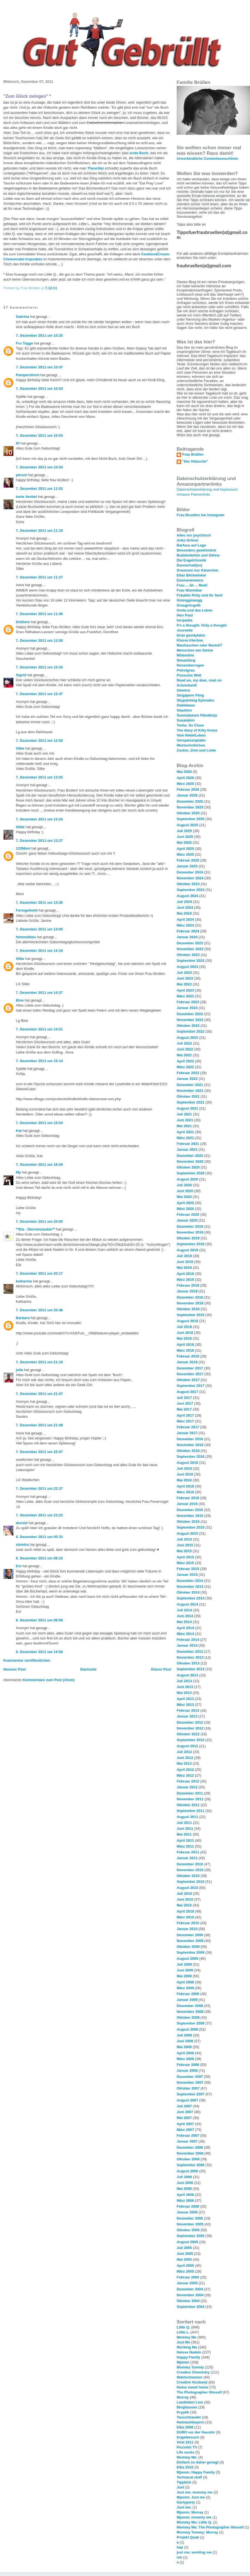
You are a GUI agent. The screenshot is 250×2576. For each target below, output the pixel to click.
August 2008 (187, 2029)
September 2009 (190, 1952)
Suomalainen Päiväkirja (197, 715)
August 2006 (187, 2171)
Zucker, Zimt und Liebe (196, 750)
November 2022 (190, 1020)
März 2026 (185, 784)
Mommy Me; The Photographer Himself (210, 2527)
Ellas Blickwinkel (191, 575)
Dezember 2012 (190, 1722)
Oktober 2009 (188, 1947)
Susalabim (186, 720)
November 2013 (190, 1657)
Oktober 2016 (188, 1451)
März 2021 (185, 1138)
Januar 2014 (187, 1645)
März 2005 (185, 2271)
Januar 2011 (187, 1858)
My (18, 1172)
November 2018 (190, 1303)
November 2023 (190, 949)
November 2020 (190, 1161)
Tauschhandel (189, 2417)
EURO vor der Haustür (196, 2432)
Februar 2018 (188, 1356)
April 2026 (185, 778)
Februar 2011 (188, 1852)
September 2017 (190, 1386)
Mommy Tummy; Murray (197, 2532)
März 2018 (185, 1350)
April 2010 (185, 1911)
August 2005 (187, 2242)
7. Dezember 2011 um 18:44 (39, 1164)
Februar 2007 (188, 2135)
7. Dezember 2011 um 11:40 (39, 614)
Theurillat (96, 168)
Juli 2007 (184, 2106)
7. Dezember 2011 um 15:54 (39, 1123)
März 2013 (185, 1705)
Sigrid (21, 675)
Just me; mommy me (194, 2492)
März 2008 (185, 2059)
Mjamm (183, 2362)
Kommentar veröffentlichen (26, 1660)
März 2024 (185, 925)
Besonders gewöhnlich (196, 550)
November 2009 (190, 1941)
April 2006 (185, 2195)
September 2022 (190, 1031)
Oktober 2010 (188, 1876)
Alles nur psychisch (194, 535)
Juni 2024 (185, 907)
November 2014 (190, 1586)
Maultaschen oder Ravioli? (199, 645)
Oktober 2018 (188, 1309)
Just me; (184, 2507)
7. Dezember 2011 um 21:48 (39, 1425)
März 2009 (185, 1988)
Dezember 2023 (190, 943)
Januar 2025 (187, 866)
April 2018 (185, 1344)
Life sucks (185, 2452)
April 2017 (185, 1415)
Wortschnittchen (191, 745)
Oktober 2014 (188, 1592)
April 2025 (185, 849)
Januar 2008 (187, 2070)
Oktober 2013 (188, 1663)
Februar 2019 (188, 1285)
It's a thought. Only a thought (202, 625)
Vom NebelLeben (191, 735)
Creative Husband (192, 2382)
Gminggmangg (189, 600)
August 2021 (187, 1108)
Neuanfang (186, 660)
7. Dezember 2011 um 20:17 (39, 1273)
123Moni (23, 848)
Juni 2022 (185, 1049)
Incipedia (184, 620)
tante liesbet (26, 497)
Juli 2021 (184, 1114)
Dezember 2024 (190, 872)
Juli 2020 (184, 1185)
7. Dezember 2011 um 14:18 (39, 950)
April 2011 (185, 1840)
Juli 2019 (184, 1256)
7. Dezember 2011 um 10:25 (39, 335)
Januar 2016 (187, 1504)
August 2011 (187, 1817)
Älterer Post (161, 1669)
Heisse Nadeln (189, 2352)
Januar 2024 (187, 937)
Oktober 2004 (188, 2301)
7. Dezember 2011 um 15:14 (39, 1061)
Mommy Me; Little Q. (194, 2522)
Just (180, 2487)
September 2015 (190, 1527)
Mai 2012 (184, 1763)
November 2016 (190, 1445)
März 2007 (185, 2130)
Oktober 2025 (188, 813)
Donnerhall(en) (189, 565)
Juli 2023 (184, 972)
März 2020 (185, 1209)
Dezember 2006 (190, 2147)
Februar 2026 (188, 789)
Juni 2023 (185, 978)
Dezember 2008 (190, 2006)
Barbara (22, 1318)
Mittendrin (185, 655)
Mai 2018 (184, 1338)
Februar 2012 (188, 1781)
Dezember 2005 (190, 2218)
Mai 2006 (184, 2188)
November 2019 (190, 1232)
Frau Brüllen (193, 454)
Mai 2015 (184, 1551)
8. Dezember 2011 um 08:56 (39, 1620)
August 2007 (187, 2100)
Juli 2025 (184, 831)
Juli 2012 (184, 1752)
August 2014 (187, 1604)
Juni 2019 (185, 1262)
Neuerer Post (14, 1669)
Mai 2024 (184, 913)
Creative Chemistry (193, 2372)
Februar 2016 (188, 1498)
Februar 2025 (188, 860)
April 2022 (185, 1061)
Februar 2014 (188, 1640)
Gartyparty (186, 2502)
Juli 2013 (184, 1681)
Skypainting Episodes (195, 700)
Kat (19, 1131)
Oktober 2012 (188, 1734)
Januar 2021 (187, 1149)
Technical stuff (189, 2477)
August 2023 (187, 967)
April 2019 (185, 1274)
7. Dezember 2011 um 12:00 (39, 640)
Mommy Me (186, 2337)
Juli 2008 (184, 2035)
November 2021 (190, 1091)
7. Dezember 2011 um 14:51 (39, 1029)
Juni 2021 (185, 1120)
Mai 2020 (184, 1197)
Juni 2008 (185, 2041)
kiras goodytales (191, 635)
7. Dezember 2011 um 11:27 (39, 577)
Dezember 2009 (190, 1935)
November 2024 (190, 878)
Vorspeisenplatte (191, 740)
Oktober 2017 (188, 1380)
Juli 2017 (184, 1398)
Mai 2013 (184, 1693)
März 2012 (185, 1775)
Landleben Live (190, 2402)
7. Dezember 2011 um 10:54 (39, 388)
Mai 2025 (184, 842)
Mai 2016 (184, 1480)
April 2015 (185, 1557)
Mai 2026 (184, 772)
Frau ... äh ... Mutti (192, 585)
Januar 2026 (187, 795)
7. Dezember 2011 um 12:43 (39, 667)
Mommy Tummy (190, 2367)
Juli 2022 (184, 1043)
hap (180, 2547)
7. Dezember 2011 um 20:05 (39, 1221)
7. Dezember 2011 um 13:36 (39, 902)
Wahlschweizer (189, 2377)
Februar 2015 (188, 1569)
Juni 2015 (185, 1545)
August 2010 (187, 1888)
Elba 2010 (185, 2467)
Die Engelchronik (191, 560)
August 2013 (187, 1675)
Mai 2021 (184, 1126)
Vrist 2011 (185, 2442)
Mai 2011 (184, 1834)
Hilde (20, 827)
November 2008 (190, 2012)
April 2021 (185, 1132)
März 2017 (185, 1421)
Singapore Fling (190, 695)
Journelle (185, 630)
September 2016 (190, 1456)
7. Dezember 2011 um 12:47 (39, 694)
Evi (18, 1566)
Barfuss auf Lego (191, 545)
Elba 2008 (185, 2427)
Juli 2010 (184, 1893)
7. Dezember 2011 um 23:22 (39, 1515)
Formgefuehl (27, 910)
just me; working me (194, 2552)
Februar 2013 (188, 1710)
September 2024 (190, 890)
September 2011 (190, 1811)
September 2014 (190, 1598)
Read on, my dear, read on (199, 680)
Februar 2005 (188, 2277)
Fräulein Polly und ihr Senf (199, 595)
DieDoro (23, 622)
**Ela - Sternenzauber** (35, 1229)
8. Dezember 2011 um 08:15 (39, 1558)
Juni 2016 (185, 1474)
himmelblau (26, 937)
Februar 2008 (188, 2065)
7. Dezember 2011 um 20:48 (39, 1310)
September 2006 (190, 2165)
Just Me (183, 2342)
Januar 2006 (187, 2212)
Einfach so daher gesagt (197, 2462)
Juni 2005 (185, 2253)
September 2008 (190, 2023)
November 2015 (190, 1516)
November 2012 (190, 1728)
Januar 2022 (187, 1079)
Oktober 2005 (188, 2230)
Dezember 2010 (190, 1864)
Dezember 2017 (190, 1368)
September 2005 (190, 2236)
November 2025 (190, 807)
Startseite (88, 1669)
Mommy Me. (187, 2457)
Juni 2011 (185, 1828)
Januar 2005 (187, 2283)
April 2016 (185, 1486)
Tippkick (184, 2482)
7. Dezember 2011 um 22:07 (39, 1452)
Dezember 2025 (190, 801)
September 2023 (190, 960)
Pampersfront (27, 375)
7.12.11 (51, 288)
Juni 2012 (185, 1758)
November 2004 (190, 2295)
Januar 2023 (187, 1008)
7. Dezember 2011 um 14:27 (39, 992)
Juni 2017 (185, 1403)
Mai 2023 (184, 984)
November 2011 (190, 1799)
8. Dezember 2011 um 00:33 (39, 1537)
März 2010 (185, 1917)
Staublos (184, 710)
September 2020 (190, 1173)
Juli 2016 (184, 1468)
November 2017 (190, 1374)
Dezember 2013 (190, 1651)
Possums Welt (189, 675)
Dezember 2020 (190, 1156)
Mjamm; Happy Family (196, 2472)
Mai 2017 (184, 1409)
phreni (21, 475)
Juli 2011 (184, 1823)
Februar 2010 (188, 1923)
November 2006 (190, 2153)
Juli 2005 (184, 2248)
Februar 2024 (188, 931)
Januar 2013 (187, 1716)
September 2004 (190, 2307)
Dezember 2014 (190, 1581)
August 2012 (187, 1746)
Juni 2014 (185, 1616)
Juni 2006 (185, 2183)
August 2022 (187, 1037)
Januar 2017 (187, 1433)
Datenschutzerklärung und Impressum (207, 489)
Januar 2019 (187, 1291)
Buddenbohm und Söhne (198, 555)
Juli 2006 (184, 2177)
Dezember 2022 (190, 1014)
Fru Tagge (24, 343)
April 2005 (185, 2265)
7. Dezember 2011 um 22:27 (39, 1488)
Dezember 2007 (190, 2077)
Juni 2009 (185, 1970)
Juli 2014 (184, 1610)
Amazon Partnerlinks (193, 494)
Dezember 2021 (190, 1085)
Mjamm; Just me (191, 2497)
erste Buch (139, 153)
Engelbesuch (188, 2437)
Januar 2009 (187, 2000)
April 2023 (185, 990)
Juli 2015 (184, 1539)
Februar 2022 (188, 1073)
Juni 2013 (185, 1687)
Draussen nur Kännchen (197, 570)
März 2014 (185, 1634)
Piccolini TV (187, 2447)
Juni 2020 (185, 1191)
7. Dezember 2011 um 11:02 (39, 488)
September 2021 (190, 1102)
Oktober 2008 (188, 2017)
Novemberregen (190, 665)
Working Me (187, 2347)
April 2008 (185, 2053)
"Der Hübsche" (195, 461)
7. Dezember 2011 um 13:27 (39, 840)
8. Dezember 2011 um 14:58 (39, 1652)
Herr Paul (185, 615)
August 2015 (187, 1533)
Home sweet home (192, 2387)
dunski (22, 1523)
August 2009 (187, 1958)
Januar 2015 (187, 1574)
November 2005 (190, 2224)
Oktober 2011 (188, 1805)
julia (19, 1370)
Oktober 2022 (188, 1026)
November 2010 (190, 1870)
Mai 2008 (184, 2047)
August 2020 (187, 1179)
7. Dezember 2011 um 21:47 (39, 1394)
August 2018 (187, 1321)
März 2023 (185, 996)
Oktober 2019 (188, 1238)
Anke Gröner (188, 540)
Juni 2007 (185, 2112)
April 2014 (185, 1628)
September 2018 (190, 1315)
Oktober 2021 (188, 1096)
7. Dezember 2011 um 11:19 (39, 530)
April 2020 (185, 1203)
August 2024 (187, 896)
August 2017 (187, 1392)
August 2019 (187, 1250)
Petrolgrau (186, 670)
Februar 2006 (188, 2206)
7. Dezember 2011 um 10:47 (39, 367)
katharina (24, 1281)
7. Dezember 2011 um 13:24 (39, 819)
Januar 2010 (187, 1929)
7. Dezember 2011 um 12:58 (39, 740)
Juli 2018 (184, 1327)
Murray (183, 2397)
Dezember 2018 (190, 1297)
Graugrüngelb (189, 605)
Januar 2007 (187, 2141)
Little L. (183, 2332)
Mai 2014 (184, 1622)
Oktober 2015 (188, 1521)
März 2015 (185, 1563)
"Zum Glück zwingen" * (27, 96)
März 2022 (185, 1067)
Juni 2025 (185, 837)
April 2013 (185, 1699)
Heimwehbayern (190, 2422)
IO (18, 443)
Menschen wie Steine (195, 650)
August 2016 (187, 1463)
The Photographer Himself (199, 2392)
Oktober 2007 (188, 2088)
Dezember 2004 (190, 2289)
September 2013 (190, 1669)
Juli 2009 (184, 1964)
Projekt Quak (188, 2537)
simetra (22, 1544)
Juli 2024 (184, 902)
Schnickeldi (187, 685)
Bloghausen (187, 2407)
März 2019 (185, 1279)
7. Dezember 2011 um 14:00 (39, 929)
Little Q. (183, 2327)
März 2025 (185, 854)
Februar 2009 (188, 1994)
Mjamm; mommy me (194, 2517)
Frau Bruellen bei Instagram (200, 515)
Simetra (183, 690)
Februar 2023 (188, 1002)
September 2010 (190, 1881)
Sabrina (22, 316)
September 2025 (190, 819)
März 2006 (185, 2200)
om (179, 2557)
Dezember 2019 (190, 1226)
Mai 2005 (184, 2259)
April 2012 (185, 1770)
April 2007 (185, 2124)
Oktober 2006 (188, 2159)
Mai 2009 (184, 1976)
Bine (20, 1000)
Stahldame (186, 705)
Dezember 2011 (190, 1793)
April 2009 (185, 1982)
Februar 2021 (188, 1144)
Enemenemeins (190, 580)
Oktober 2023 (188, 955)
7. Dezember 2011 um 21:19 (39, 1362)
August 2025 (187, 825)
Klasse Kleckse (190, 640)
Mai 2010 (184, 1905)
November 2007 (190, 2082)
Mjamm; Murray (190, 2512)
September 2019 (190, 1244)
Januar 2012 (187, 1787)
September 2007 (190, 2094)
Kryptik (183, 2412)
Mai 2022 (184, 1055)
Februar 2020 (188, 1214)
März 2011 (185, 1846)
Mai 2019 (184, 1267)
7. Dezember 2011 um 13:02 (39, 777)
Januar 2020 (187, 1220)
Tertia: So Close (190, 725)
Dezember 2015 (190, 1510)
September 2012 (190, 1740)
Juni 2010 (185, 1899)
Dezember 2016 (190, 1439)
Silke (20, 748)
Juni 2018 (185, 1333)
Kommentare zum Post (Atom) (48, 1680)
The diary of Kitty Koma (197, 730)
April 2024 (185, 919)
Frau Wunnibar (189, 590)
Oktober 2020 (188, 1167)
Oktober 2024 (188, 884)
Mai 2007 (184, 2118)
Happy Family (188, 2357)
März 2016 (185, 1492)
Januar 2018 (187, 1362)
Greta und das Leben (194, 610)
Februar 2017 (188, 1427)
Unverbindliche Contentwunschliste (207, 158)
